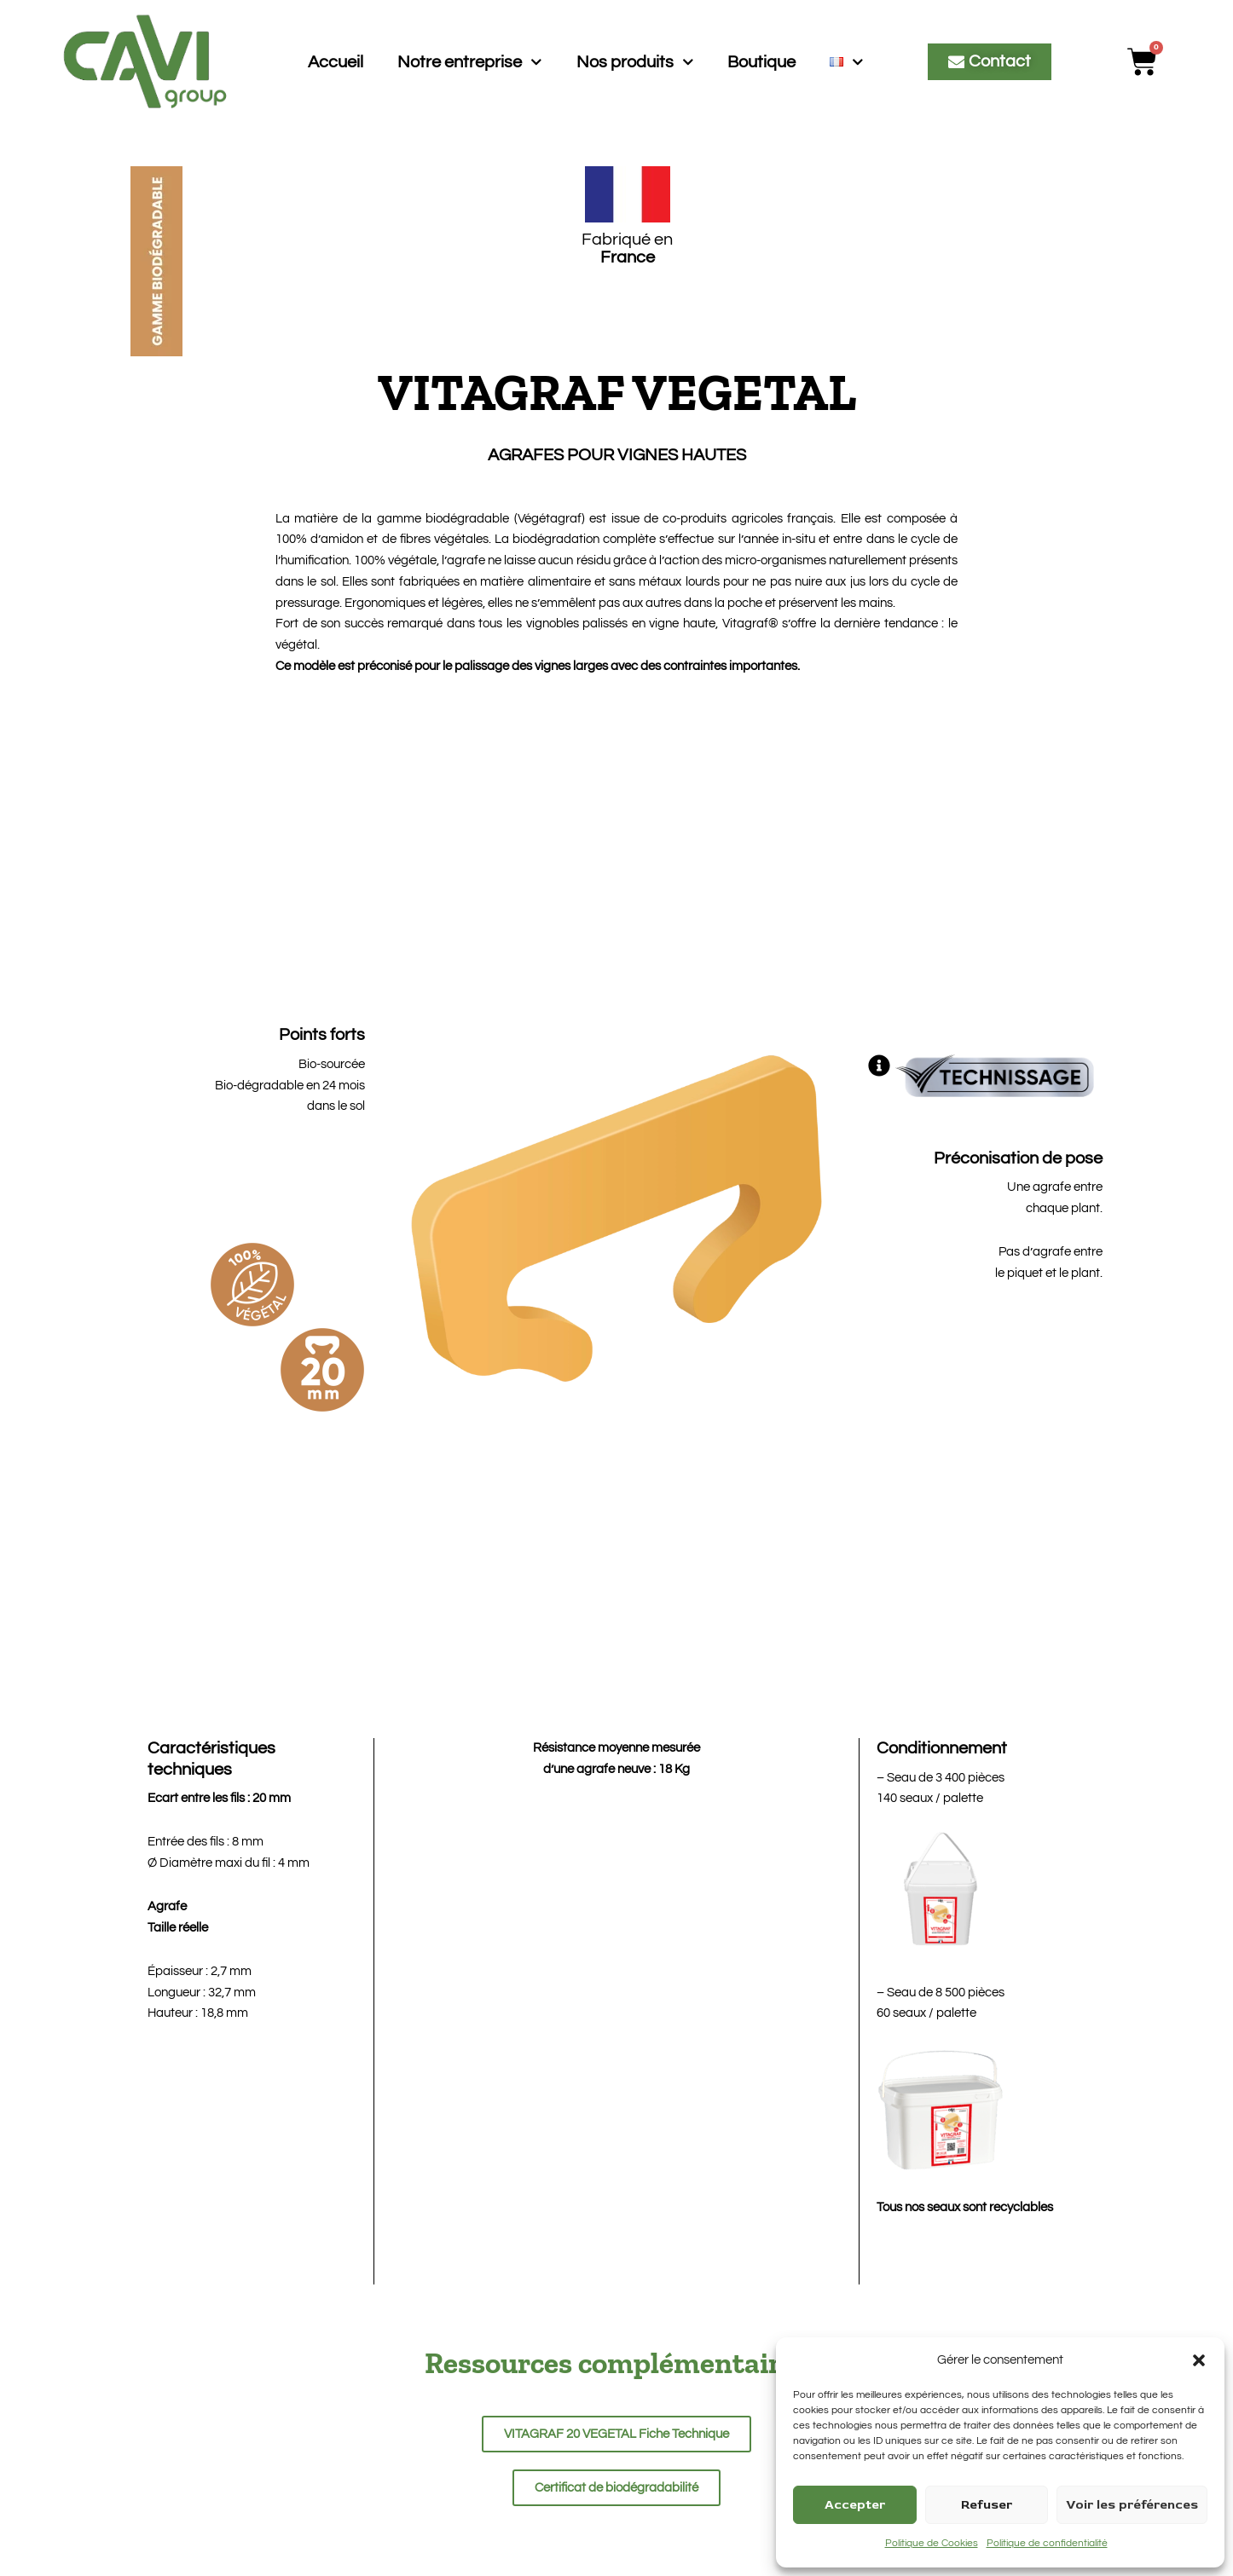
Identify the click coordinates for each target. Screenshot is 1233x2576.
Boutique (761, 62)
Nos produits (635, 62)
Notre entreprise (469, 62)
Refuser (986, 2505)
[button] (1198, 2360)
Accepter (855, 2505)
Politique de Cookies (931, 2543)
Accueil (335, 62)
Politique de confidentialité (1047, 2543)
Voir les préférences (1132, 2505)
